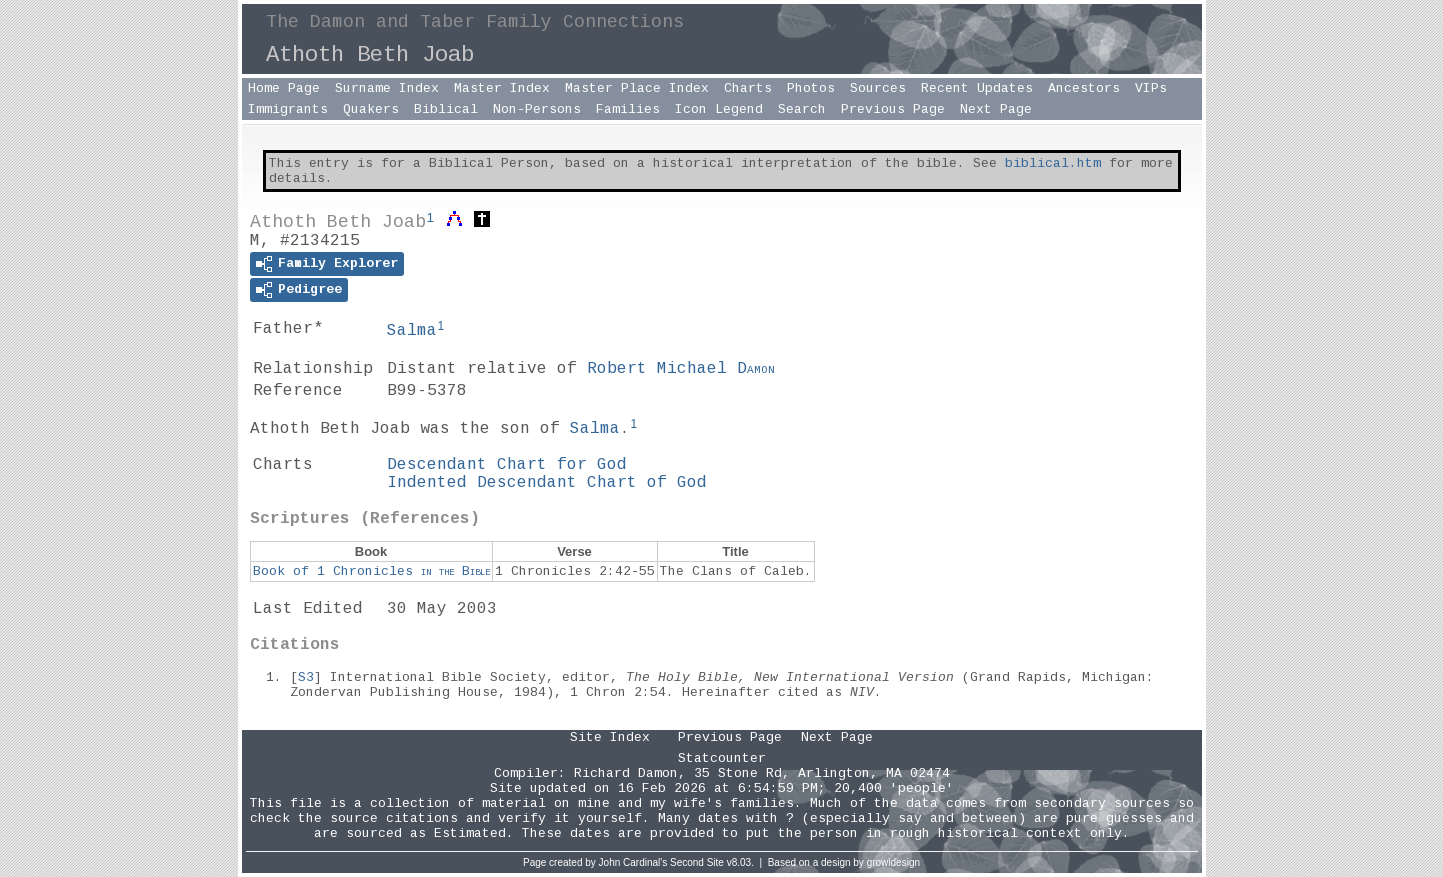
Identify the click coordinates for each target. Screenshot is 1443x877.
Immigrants (288, 109)
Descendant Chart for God (507, 465)
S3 (306, 677)
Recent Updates (977, 88)
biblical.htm (1053, 163)
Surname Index (387, 88)
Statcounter (722, 758)
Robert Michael (681, 369)
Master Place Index (637, 88)
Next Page (996, 109)
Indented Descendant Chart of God (547, 483)
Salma (412, 331)
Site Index (610, 737)
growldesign (893, 862)
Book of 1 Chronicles (371, 571)
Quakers (371, 109)
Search (802, 109)
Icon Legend (719, 109)
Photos (811, 88)
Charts (748, 88)
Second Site (697, 862)
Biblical (446, 109)
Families (628, 109)
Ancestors (1084, 88)
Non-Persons (537, 109)
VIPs (1151, 88)
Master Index (502, 88)
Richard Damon (626, 773)
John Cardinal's (633, 862)
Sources (878, 88)
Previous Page (893, 109)
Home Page (284, 88)
